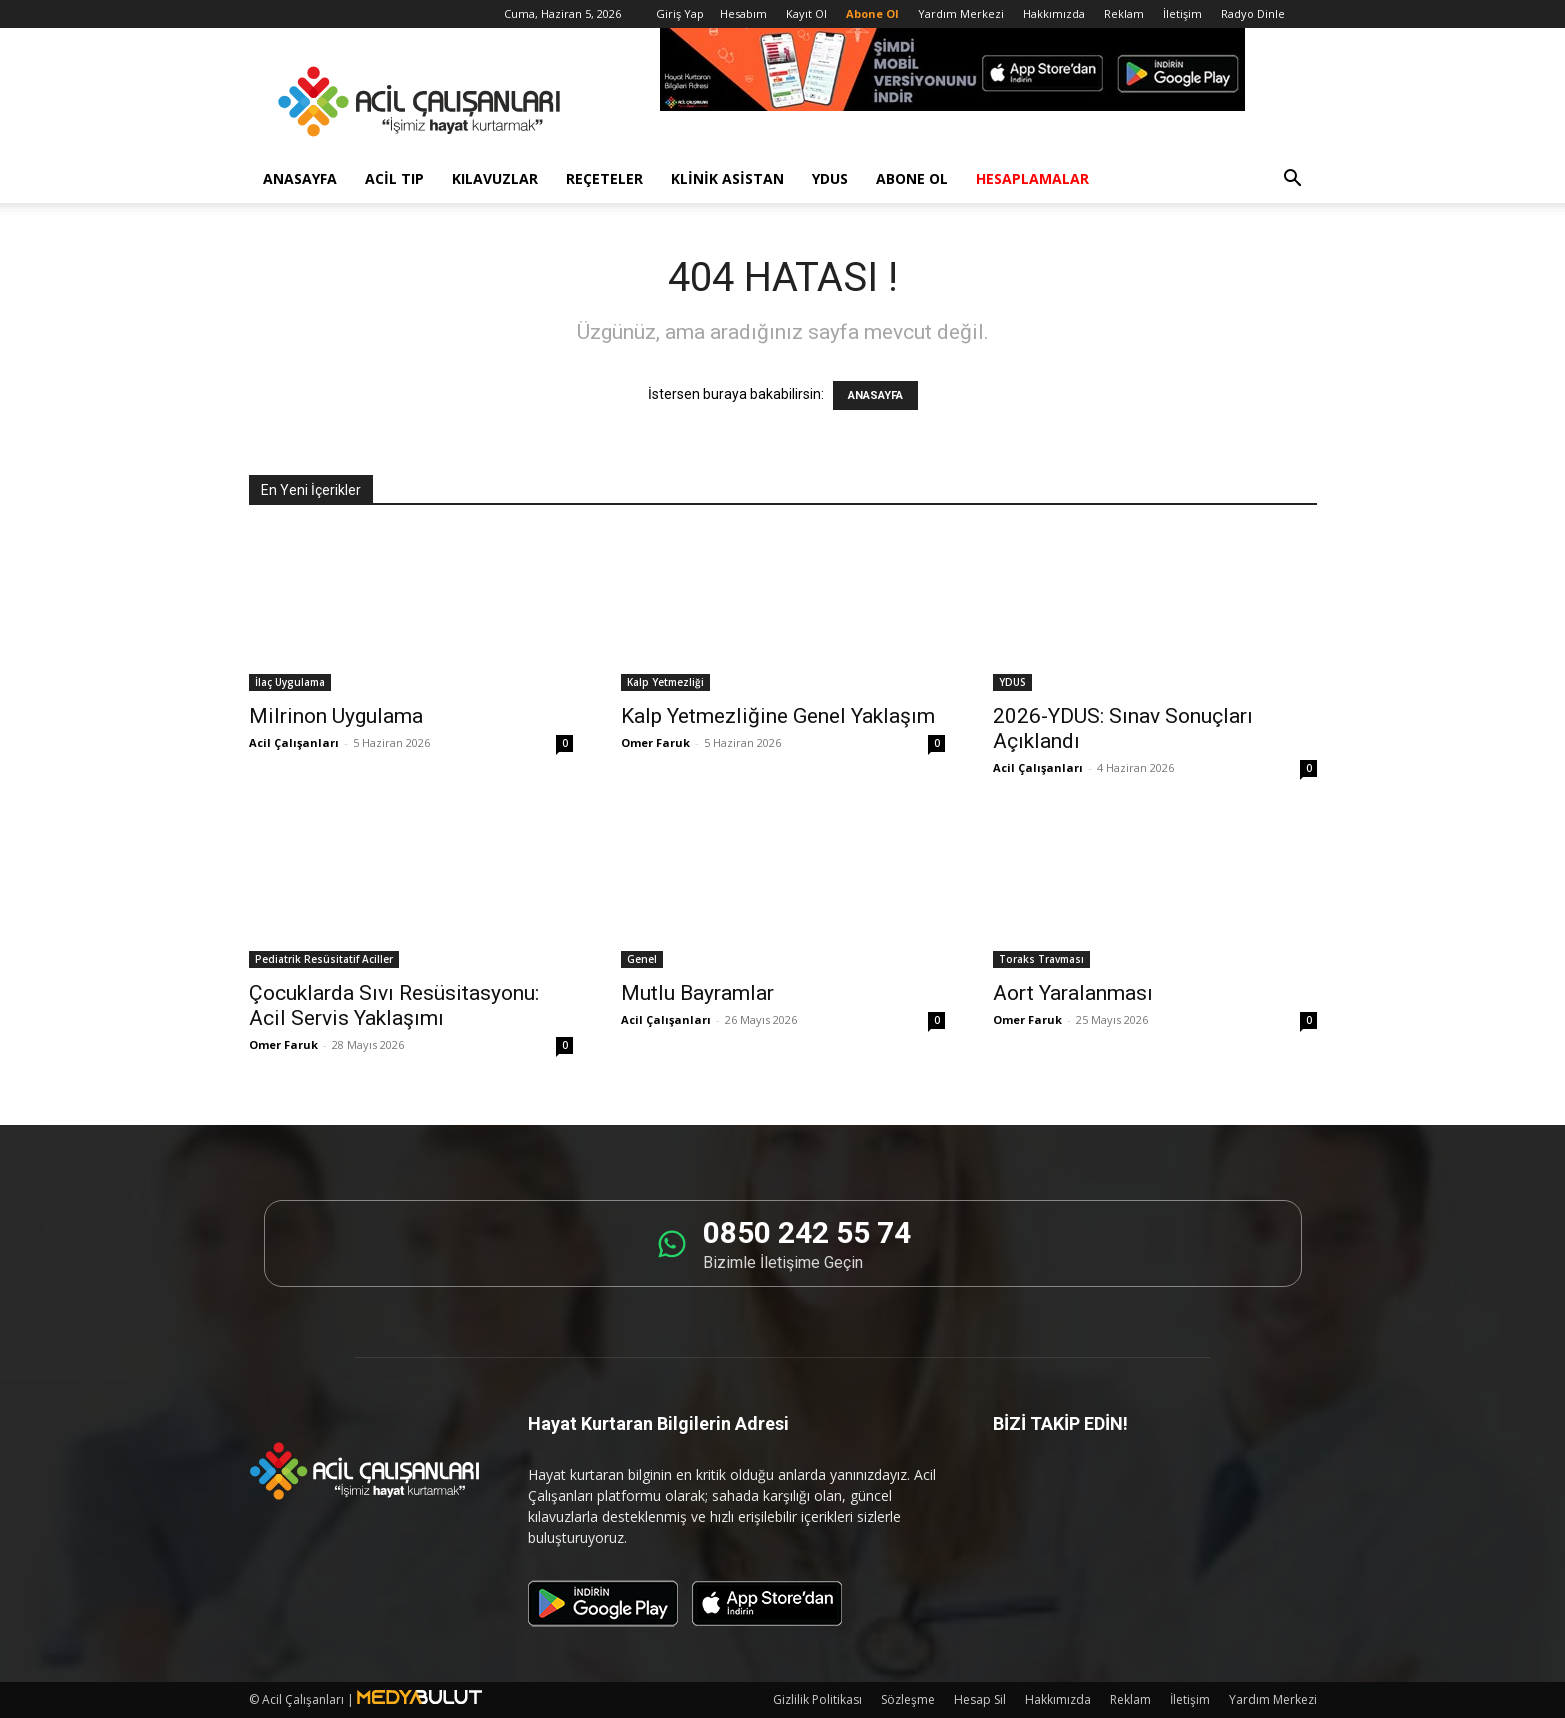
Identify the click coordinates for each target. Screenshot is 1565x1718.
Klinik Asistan (727, 178)
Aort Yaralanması (1073, 993)
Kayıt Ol (806, 13)
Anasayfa (300, 178)
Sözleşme (908, 1699)
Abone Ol (912, 178)
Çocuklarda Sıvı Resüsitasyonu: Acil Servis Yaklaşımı (394, 1005)
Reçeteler (604, 178)
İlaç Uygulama (290, 682)
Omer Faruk (655, 742)
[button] (1293, 180)
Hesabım (743, 13)
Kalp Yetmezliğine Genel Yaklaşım (778, 716)
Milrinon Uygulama (336, 716)
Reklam (1124, 13)
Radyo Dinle (1253, 13)
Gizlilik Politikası (817, 1699)
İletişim (1182, 13)
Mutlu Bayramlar (697, 993)
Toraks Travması (1041, 959)
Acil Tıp (394, 178)
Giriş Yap (680, 13)
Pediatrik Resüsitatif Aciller (324, 959)
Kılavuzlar (495, 178)
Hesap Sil (980, 1699)
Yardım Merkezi (961, 13)
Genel (642, 959)
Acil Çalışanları (294, 742)
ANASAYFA (875, 395)
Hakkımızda (1054, 13)
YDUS (830, 178)
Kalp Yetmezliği (665, 682)
